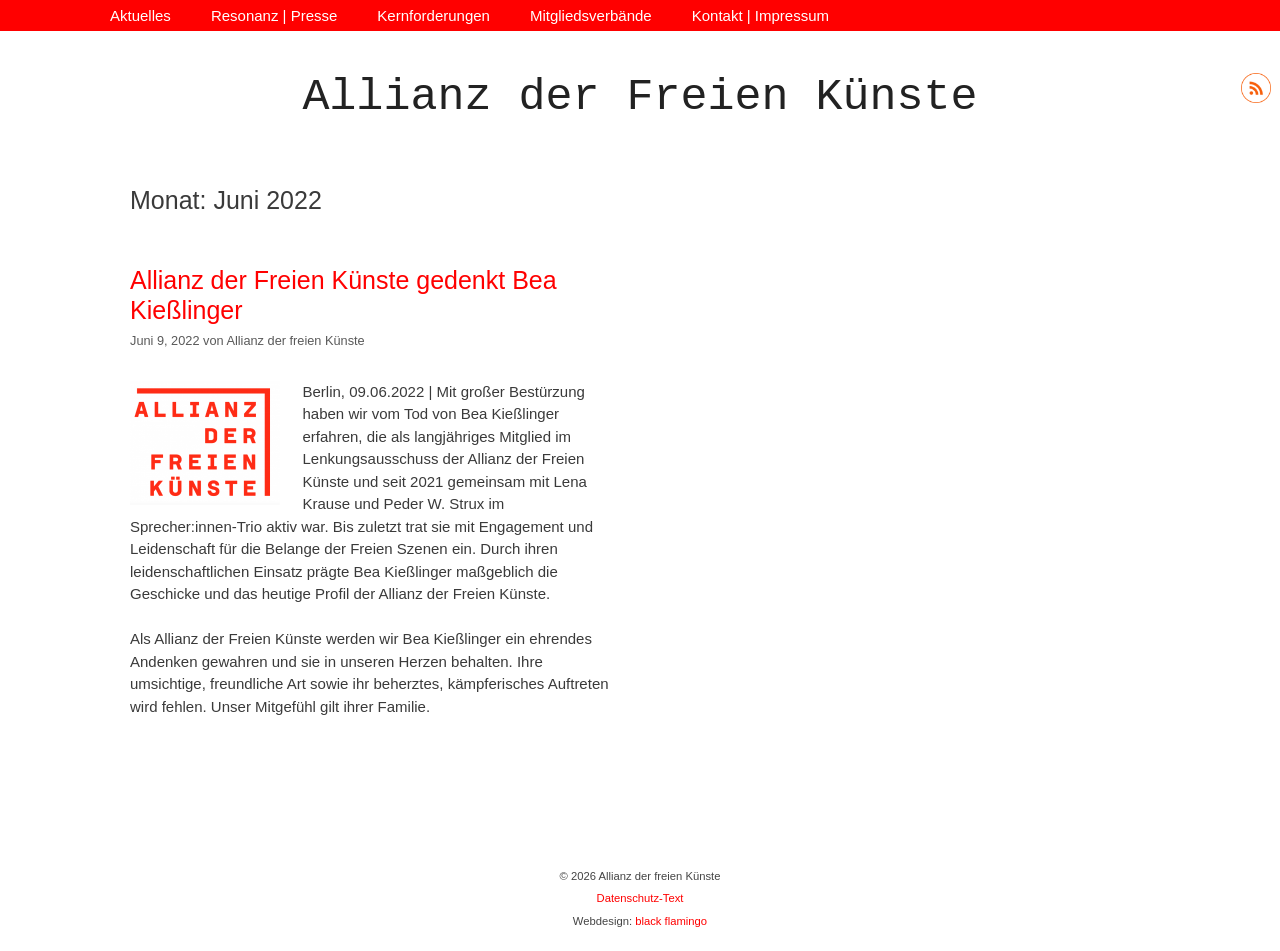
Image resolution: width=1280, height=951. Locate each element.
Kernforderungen (433, 15)
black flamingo (671, 921)
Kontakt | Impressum (760, 15)
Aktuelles (140, 15)
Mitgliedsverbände (591, 15)
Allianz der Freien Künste (639, 97)
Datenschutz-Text (640, 898)
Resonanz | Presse (274, 15)
